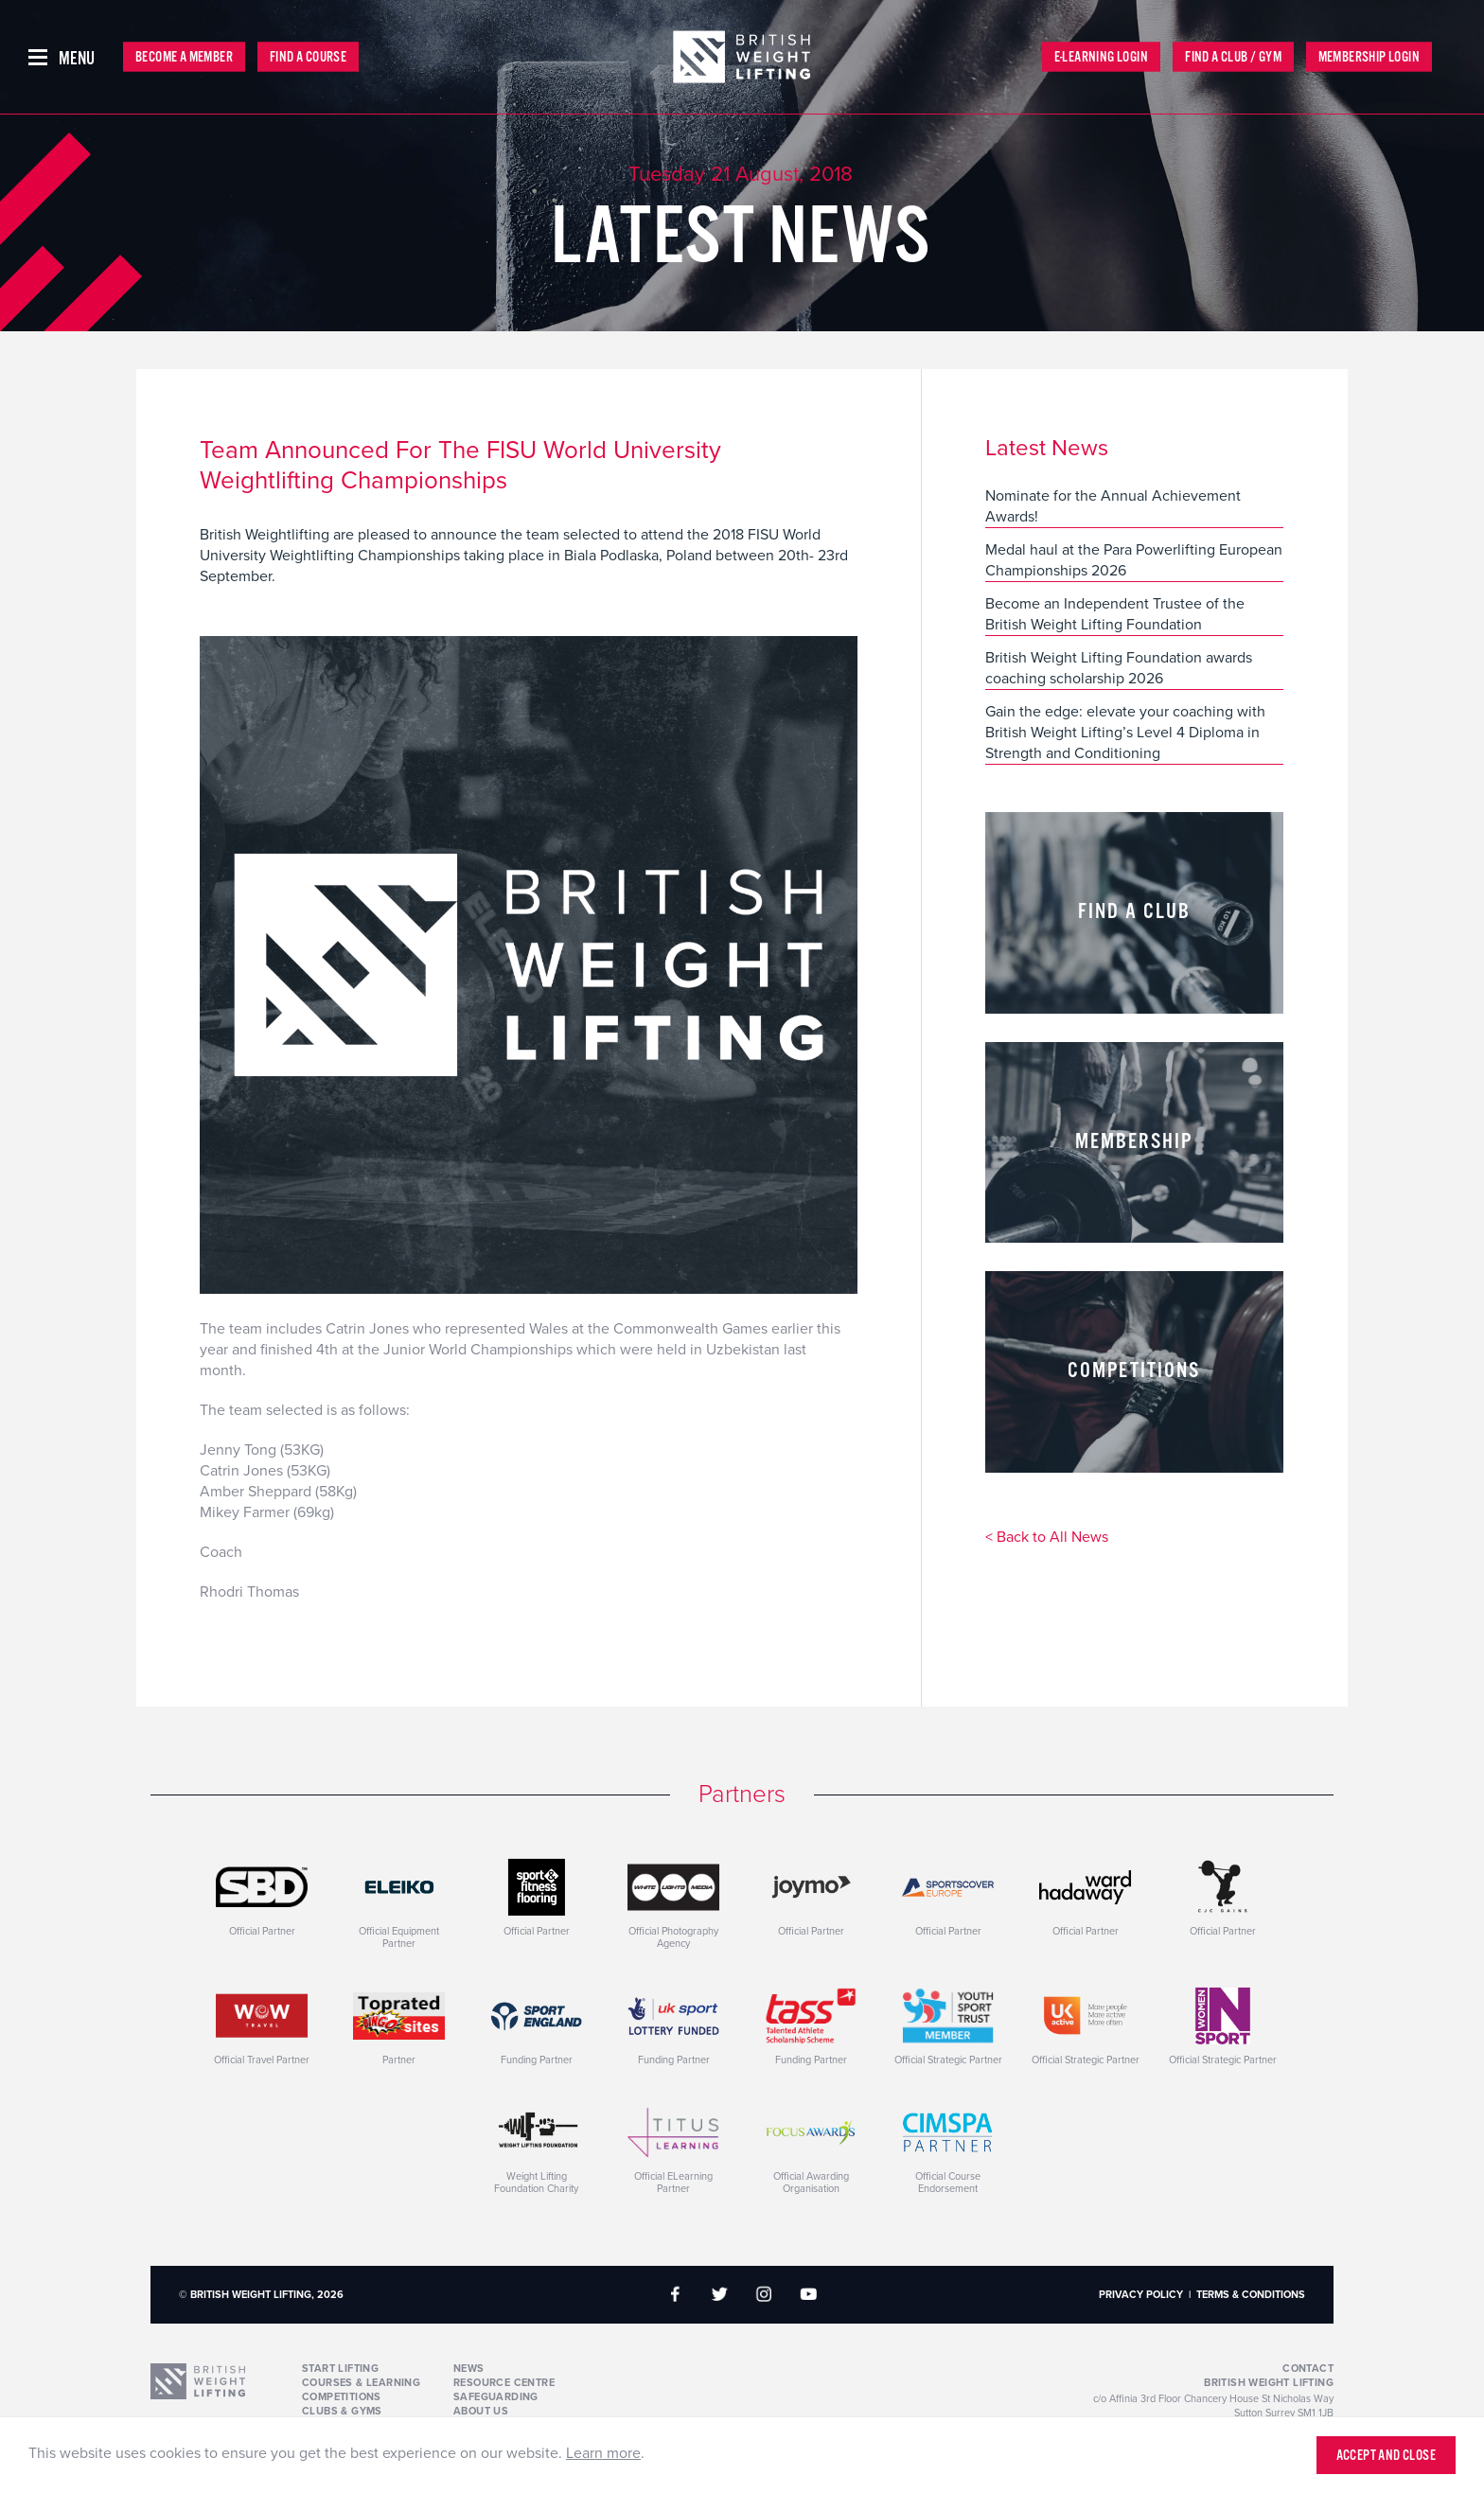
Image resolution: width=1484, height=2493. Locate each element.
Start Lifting (340, 2368)
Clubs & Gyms (342, 2411)
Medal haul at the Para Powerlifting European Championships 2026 (1133, 560)
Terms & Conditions (1250, 2295)
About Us (480, 2411)
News (469, 2368)
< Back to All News (1046, 1538)
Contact (1308, 2368)
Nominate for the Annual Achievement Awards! (1113, 506)
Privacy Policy (1141, 2295)
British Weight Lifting (1269, 2383)
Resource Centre (504, 2383)
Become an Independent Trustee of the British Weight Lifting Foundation (1115, 614)
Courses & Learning (361, 2383)
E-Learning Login (1101, 57)
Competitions (341, 2397)
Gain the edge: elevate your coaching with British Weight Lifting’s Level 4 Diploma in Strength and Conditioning (1125, 732)
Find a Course (308, 57)
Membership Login (1369, 57)
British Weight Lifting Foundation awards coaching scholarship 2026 (1118, 668)
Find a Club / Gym (1233, 57)
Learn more (603, 2453)
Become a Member (184, 57)
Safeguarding (496, 2397)
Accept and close (1386, 2456)
